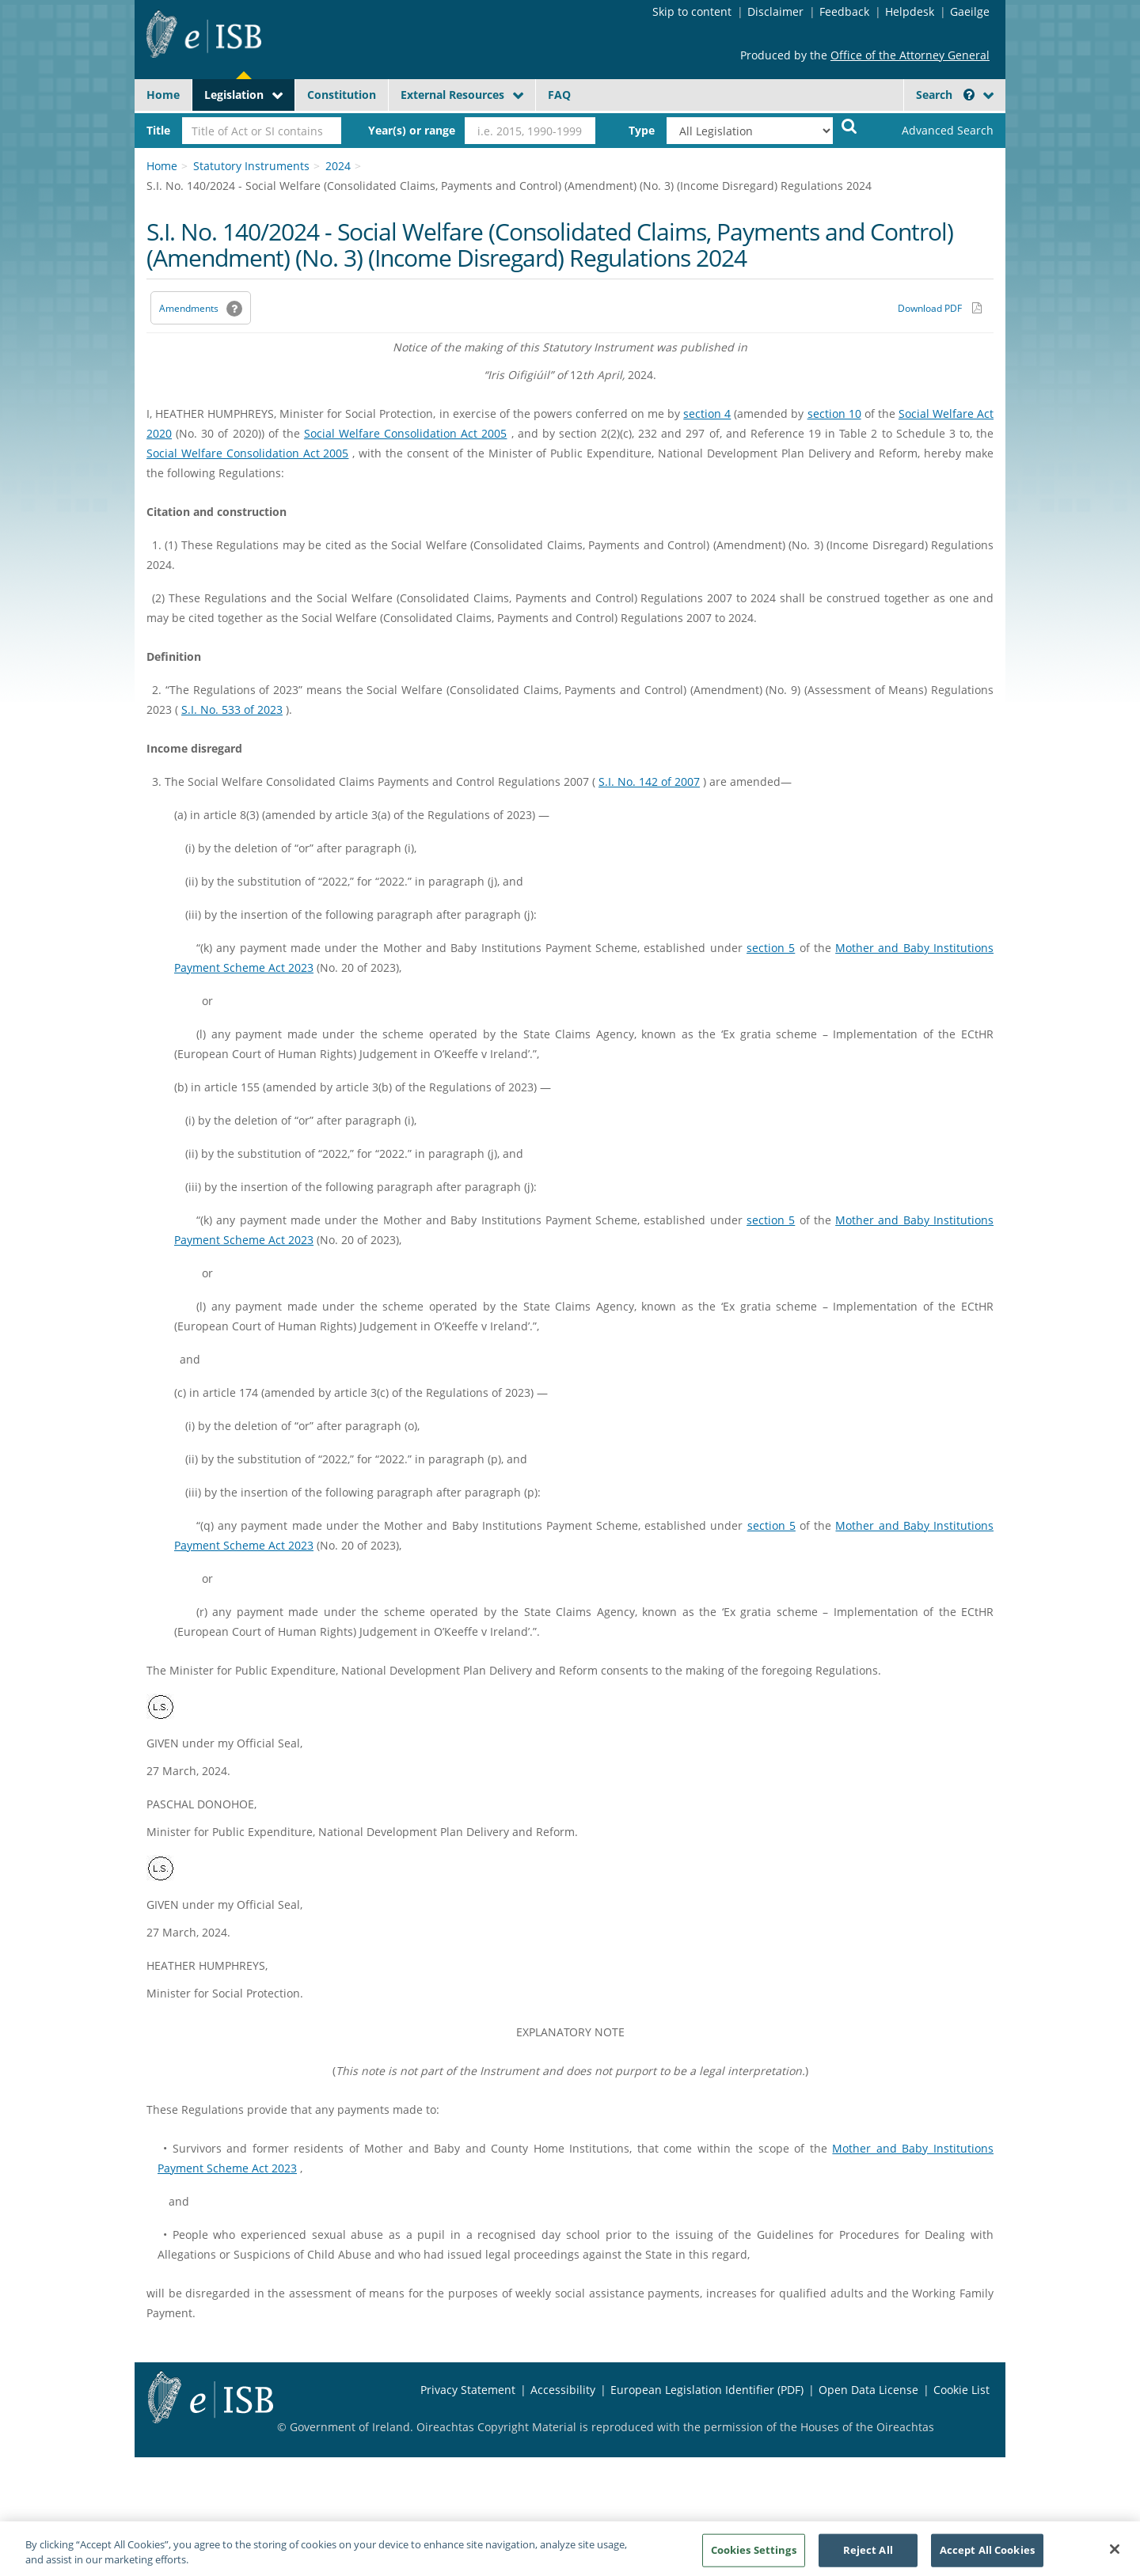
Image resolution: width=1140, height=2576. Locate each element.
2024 (338, 165)
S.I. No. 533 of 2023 (232, 709)
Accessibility (562, 2389)
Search (945, 94)
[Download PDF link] (940, 307)
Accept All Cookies (987, 2555)
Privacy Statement (467, 2389)
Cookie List (961, 2389)
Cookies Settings (753, 2555)
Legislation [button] (234, 94)
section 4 (707, 413)
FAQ (559, 94)
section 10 (834, 413)
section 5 (771, 947)
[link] (934, 130)
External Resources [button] (452, 94)
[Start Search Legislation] (849, 125)
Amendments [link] (188, 308)
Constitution (341, 94)
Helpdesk (909, 11)
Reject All (868, 2555)
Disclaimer (775, 11)
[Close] (1114, 2555)
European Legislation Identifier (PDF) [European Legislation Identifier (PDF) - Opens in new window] (707, 2389)
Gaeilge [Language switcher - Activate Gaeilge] (970, 11)
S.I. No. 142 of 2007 (649, 781)
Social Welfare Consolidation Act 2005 (405, 433)
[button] (969, 95)
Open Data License (868, 2389)
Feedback (844, 11)
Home (163, 94)
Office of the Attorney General (910, 55)
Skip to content (692, 11)
